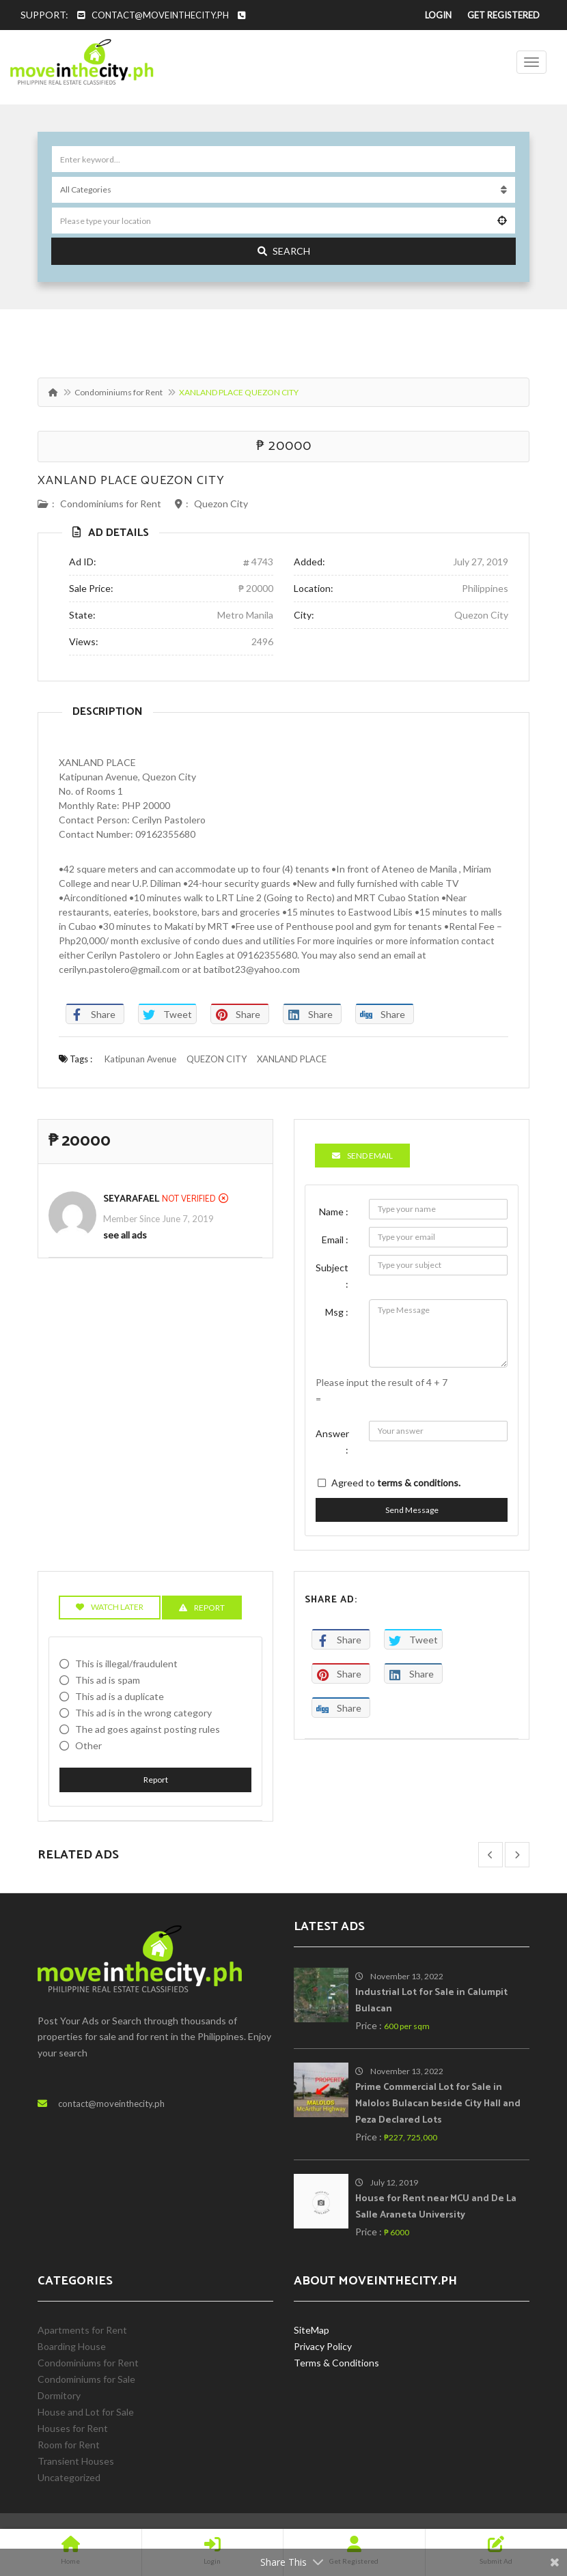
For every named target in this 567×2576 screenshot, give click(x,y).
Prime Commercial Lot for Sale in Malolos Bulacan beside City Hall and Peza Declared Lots (438, 2104)
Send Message (412, 1510)
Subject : (332, 1276)
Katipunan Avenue (140, 1058)
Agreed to (395, 1482)
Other (88, 1745)
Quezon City (221, 503)
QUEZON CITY (216, 1058)
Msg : (336, 1312)
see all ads (125, 1235)
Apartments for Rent (82, 2330)
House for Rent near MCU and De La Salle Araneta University (435, 2207)
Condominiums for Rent (118, 392)
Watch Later (109, 1607)
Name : (333, 1211)
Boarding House (72, 2346)
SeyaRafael (131, 1199)
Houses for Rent (73, 2428)
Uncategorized (69, 2477)
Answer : (332, 1442)
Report (155, 1779)
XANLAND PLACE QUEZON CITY (131, 480)
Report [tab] (202, 1607)
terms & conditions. (418, 1482)
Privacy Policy (323, 2346)
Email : (335, 1239)
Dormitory (59, 2395)
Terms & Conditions (336, 2362)
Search (284, 251)
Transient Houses (76, 2461)
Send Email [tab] (362, 1155)
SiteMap (311, 2330)
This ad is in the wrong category (143, 1712)
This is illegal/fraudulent (126, 1663)
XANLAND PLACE (292, 1058)
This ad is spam (107, 1680)
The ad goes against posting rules (147, 1729)
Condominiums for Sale (86, 2379)
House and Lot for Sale (86, 2412)
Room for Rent (69, 2444)
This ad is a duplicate (119, 1696)
